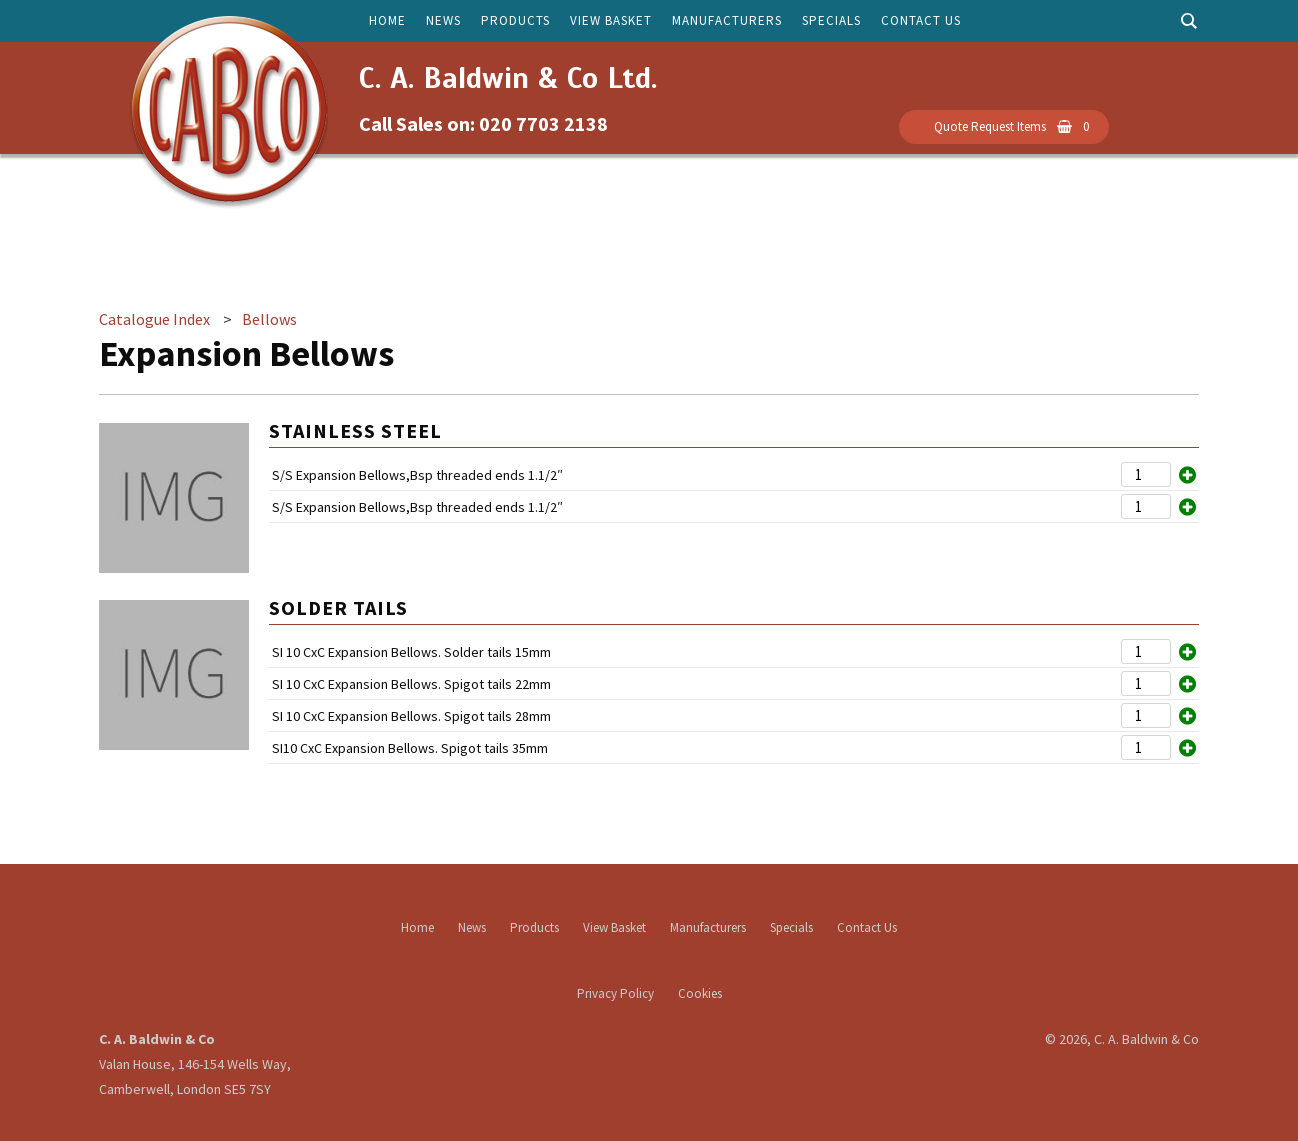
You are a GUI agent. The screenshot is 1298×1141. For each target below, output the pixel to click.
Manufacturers (727, 20)
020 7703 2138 (543, 123)
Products (515, 20)
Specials (831, 20)
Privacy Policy (615, 993)
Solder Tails (338, 607)
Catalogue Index (154, 319)
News (443, 20)
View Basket (611, 20)
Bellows (269, 319)
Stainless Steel (355, 430)
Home (387, 20)
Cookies (700, 993)
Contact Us (921, 20)
